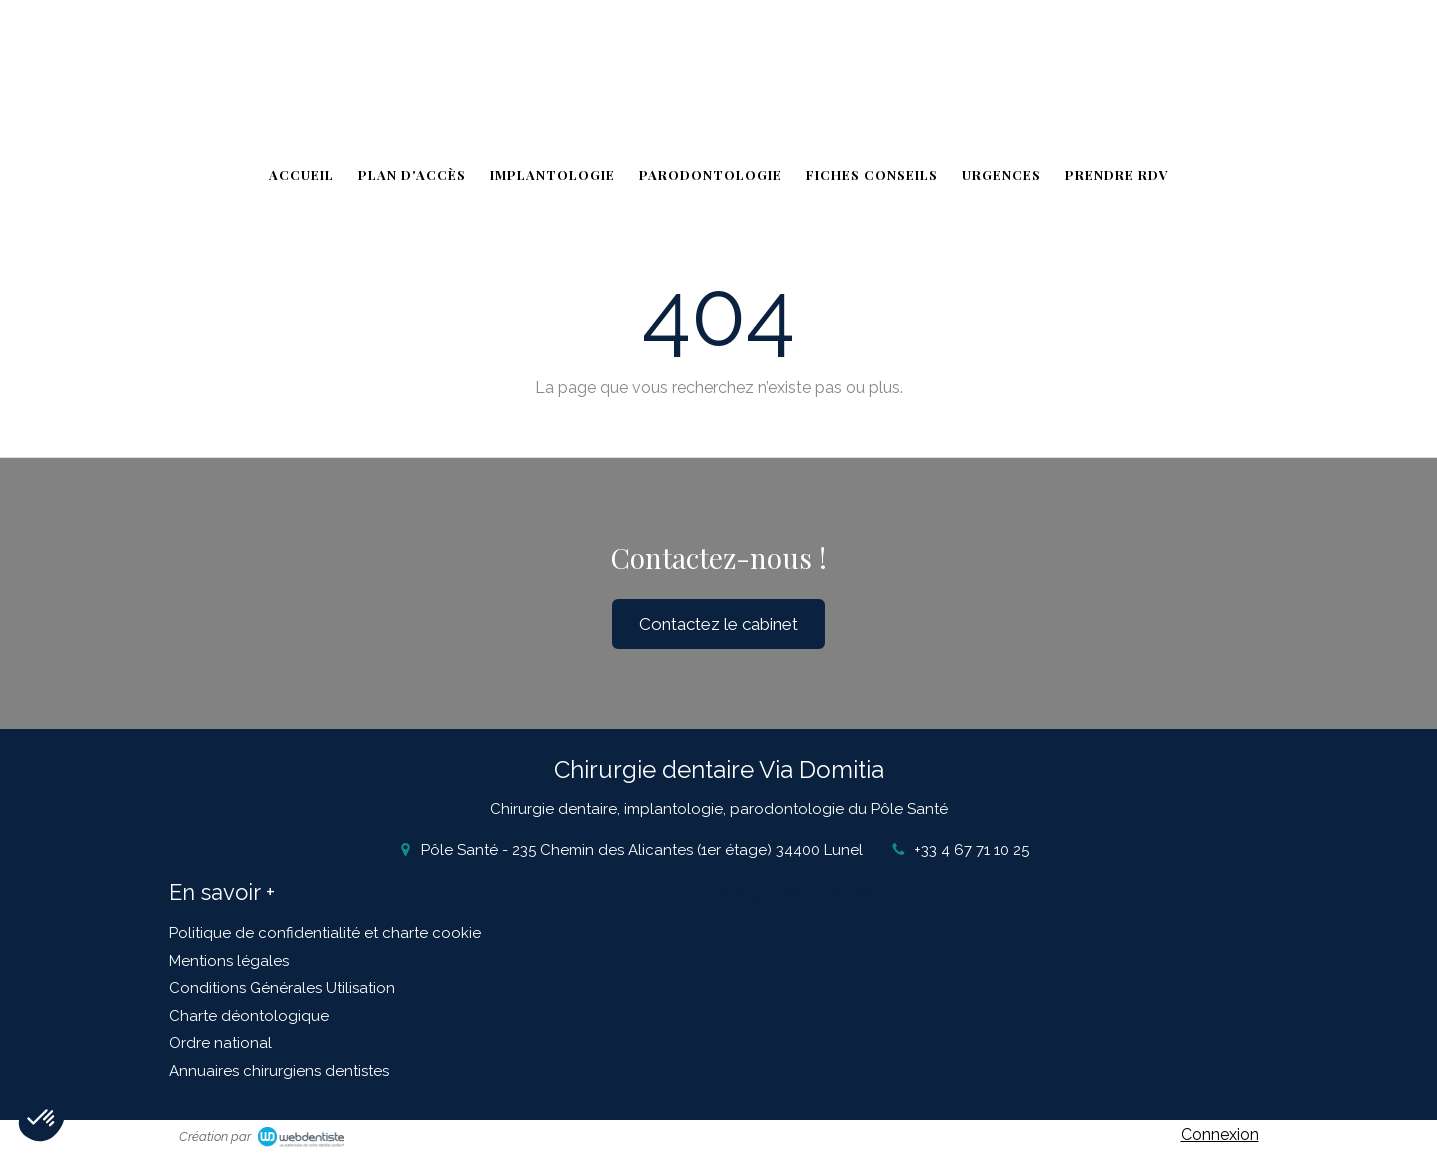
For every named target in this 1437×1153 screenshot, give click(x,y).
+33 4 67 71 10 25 (971, 850)
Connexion (1220, 1134)
